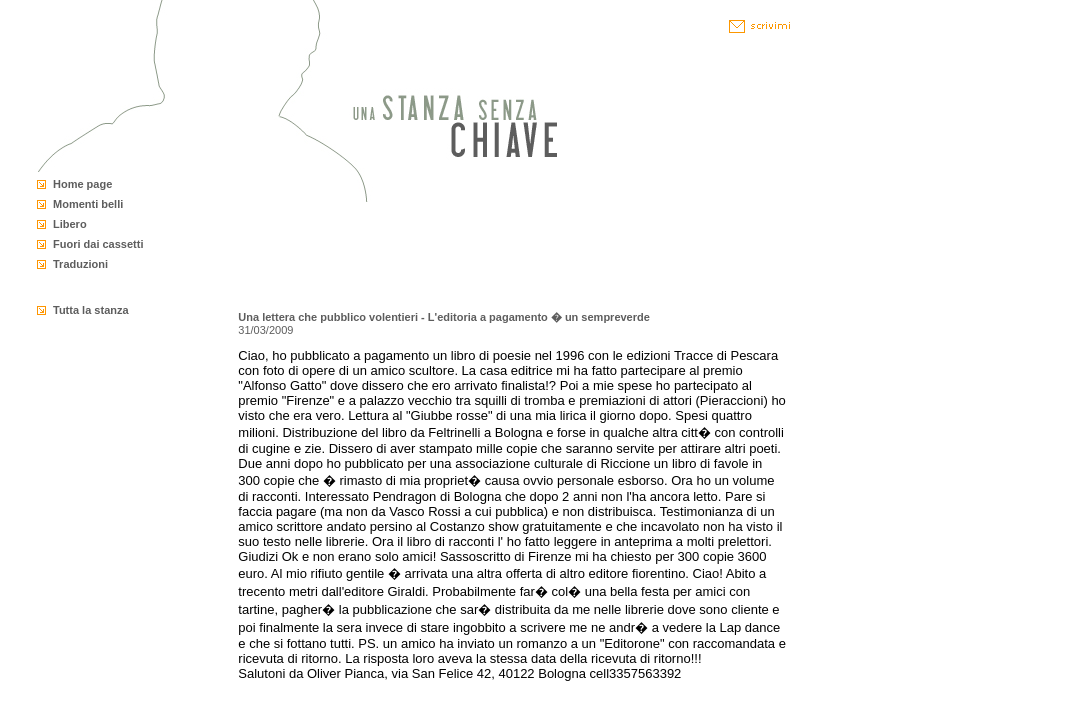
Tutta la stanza (91, 310)
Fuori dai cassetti (98, 244)
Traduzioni (80, 264)
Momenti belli (88, 204)
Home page (82, 184)
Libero (70, 224)
